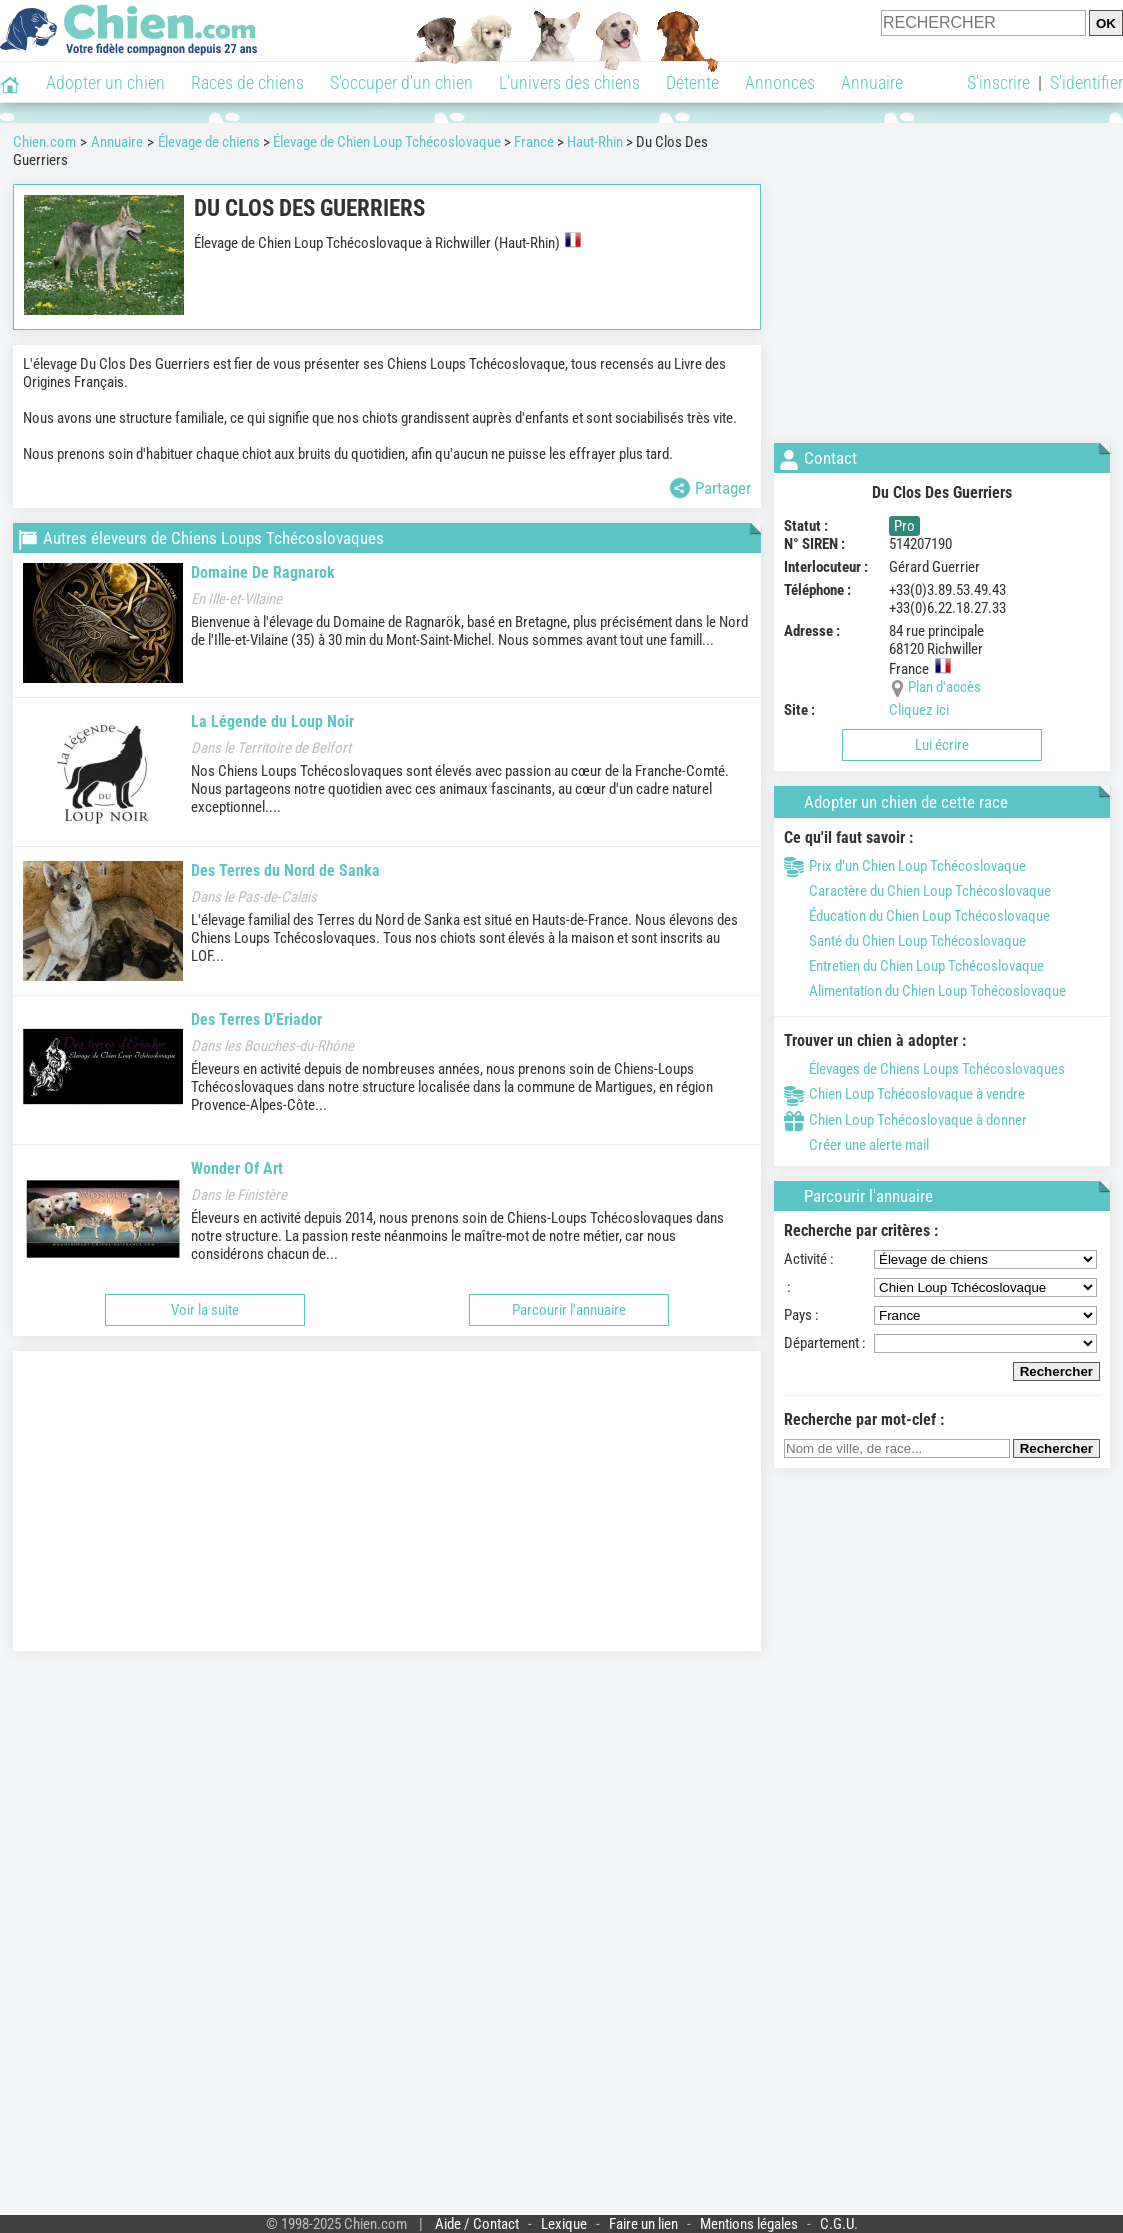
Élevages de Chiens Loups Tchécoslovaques (924, 1069)
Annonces (780, 82)
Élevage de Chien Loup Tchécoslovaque (387, 142)
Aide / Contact (477, 2224)
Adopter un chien (105, 82)
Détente (692, 82)
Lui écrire (942, 745)
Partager (710, 488)
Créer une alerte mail (856, 1145)
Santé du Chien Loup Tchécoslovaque (905, 941)
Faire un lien (643, 2224)
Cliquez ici (919, 710)
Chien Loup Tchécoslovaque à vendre (904, 1094)
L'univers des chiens (569, 82)
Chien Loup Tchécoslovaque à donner (905, 1120)
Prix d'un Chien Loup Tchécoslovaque (905, 866)
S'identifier (1086, 82)
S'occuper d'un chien (401, 82)
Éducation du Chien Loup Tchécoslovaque (917, 916)
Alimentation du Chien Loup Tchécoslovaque (925, 991)
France (534, 142)
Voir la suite (205, 1310)
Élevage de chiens (209, 142)
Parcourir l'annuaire (569, 1310)
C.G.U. (839, 2224)
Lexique (564, 2224)
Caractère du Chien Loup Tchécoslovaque (917, 891)
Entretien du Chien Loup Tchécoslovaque (914, 966)
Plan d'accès (944, 687)
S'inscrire (998, 82)
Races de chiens (247, 82)
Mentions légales (749, 2224)
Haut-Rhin (595, 142)
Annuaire (872, 82)
